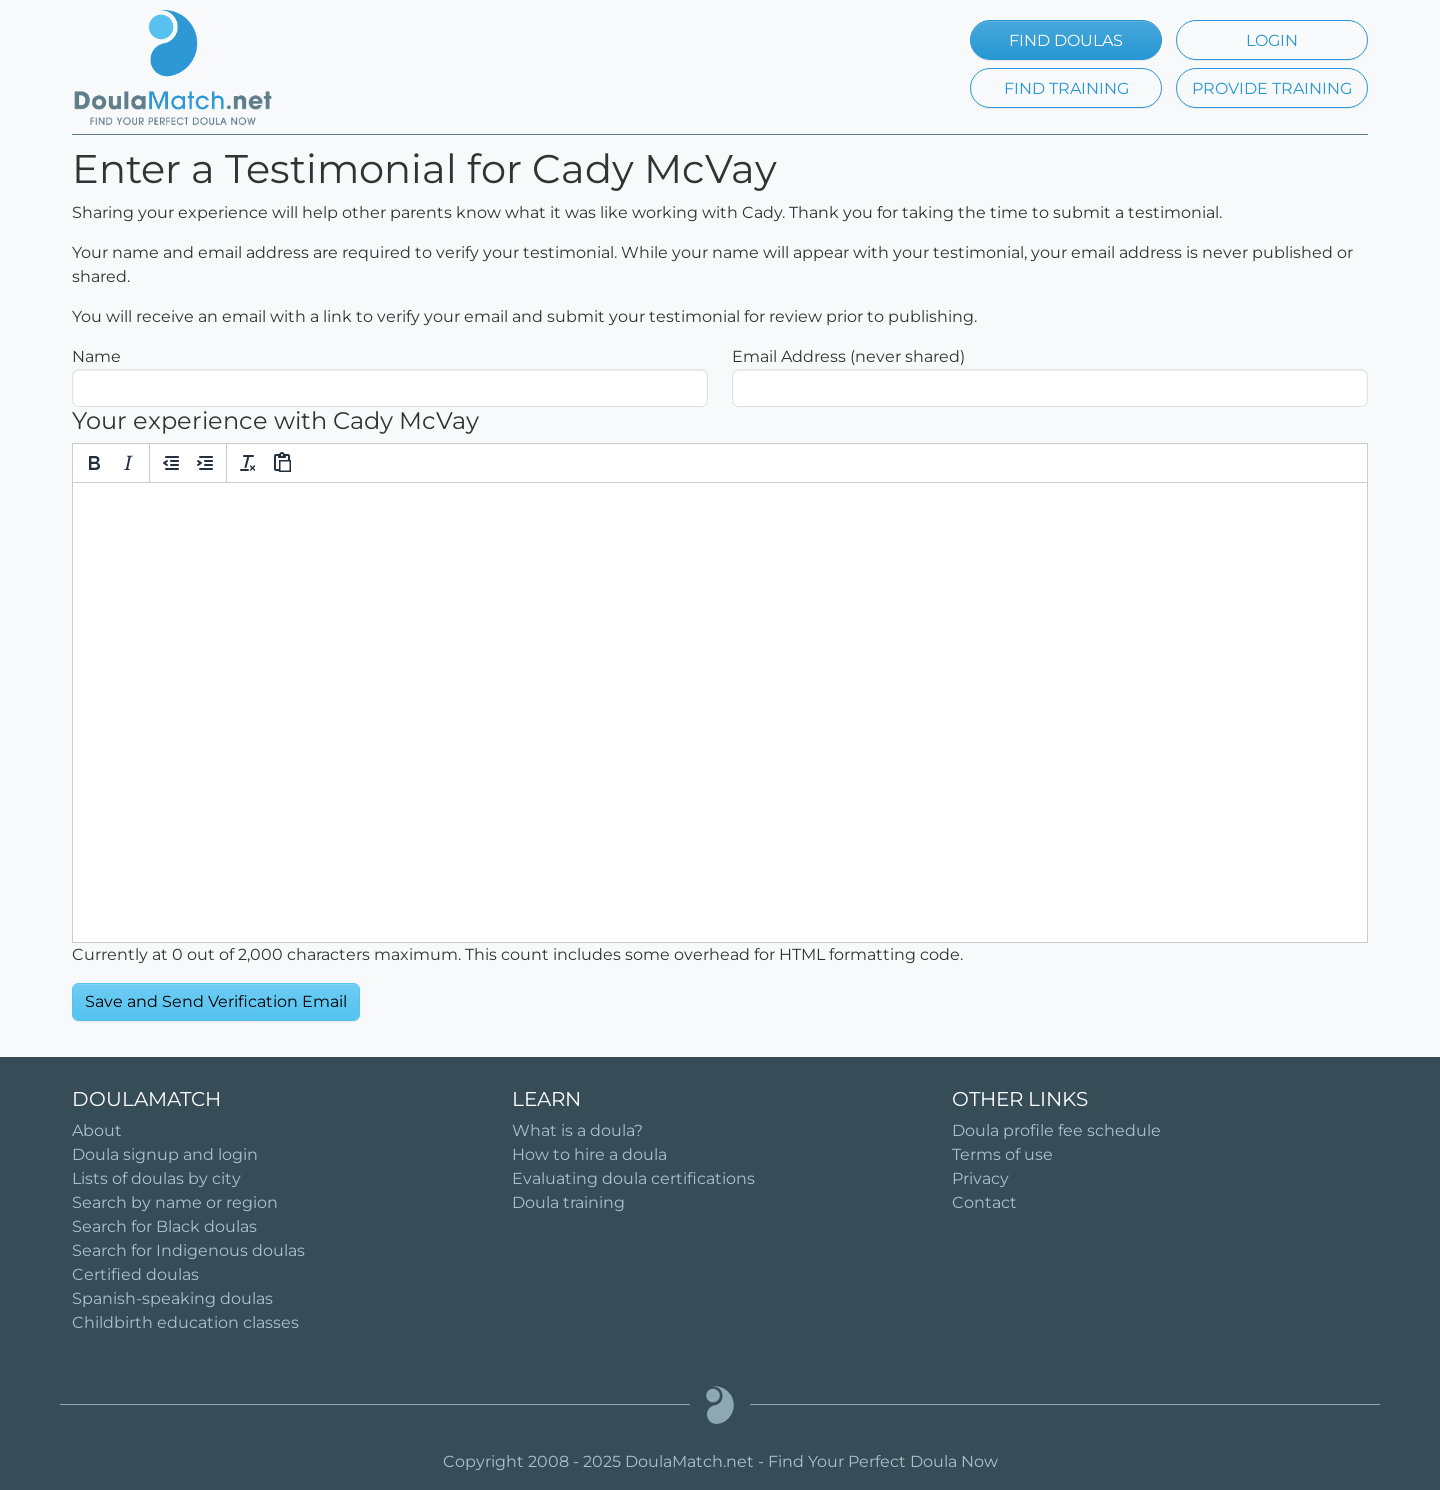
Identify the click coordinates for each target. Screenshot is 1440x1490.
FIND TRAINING (1066, 88)
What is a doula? (577, 1130)
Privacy (980, 1178)
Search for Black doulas (164, 1226)
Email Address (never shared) (848, 356)
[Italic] (128, 463)
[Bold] (94, 463)
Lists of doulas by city (156, 1178)
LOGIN (1272, 40)
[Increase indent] (205, 463)
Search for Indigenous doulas (188, 1250)
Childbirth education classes (185, 1322)
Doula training (568, 1202)
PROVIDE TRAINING (1272, 88)
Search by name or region (175, 1202)
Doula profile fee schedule (1056, 1130)
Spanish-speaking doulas (172, 1298)
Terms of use (1002, 1154)
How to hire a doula (589, 1154)
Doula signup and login (165, 1154)
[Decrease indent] (171, 463)
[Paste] (282, 463)
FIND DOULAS (1066, 40)
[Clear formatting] (248, 463)
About (97, 1130)
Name (96, 356)
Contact (984, 1202)
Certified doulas (135, 1274)
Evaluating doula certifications (633, 1178)
